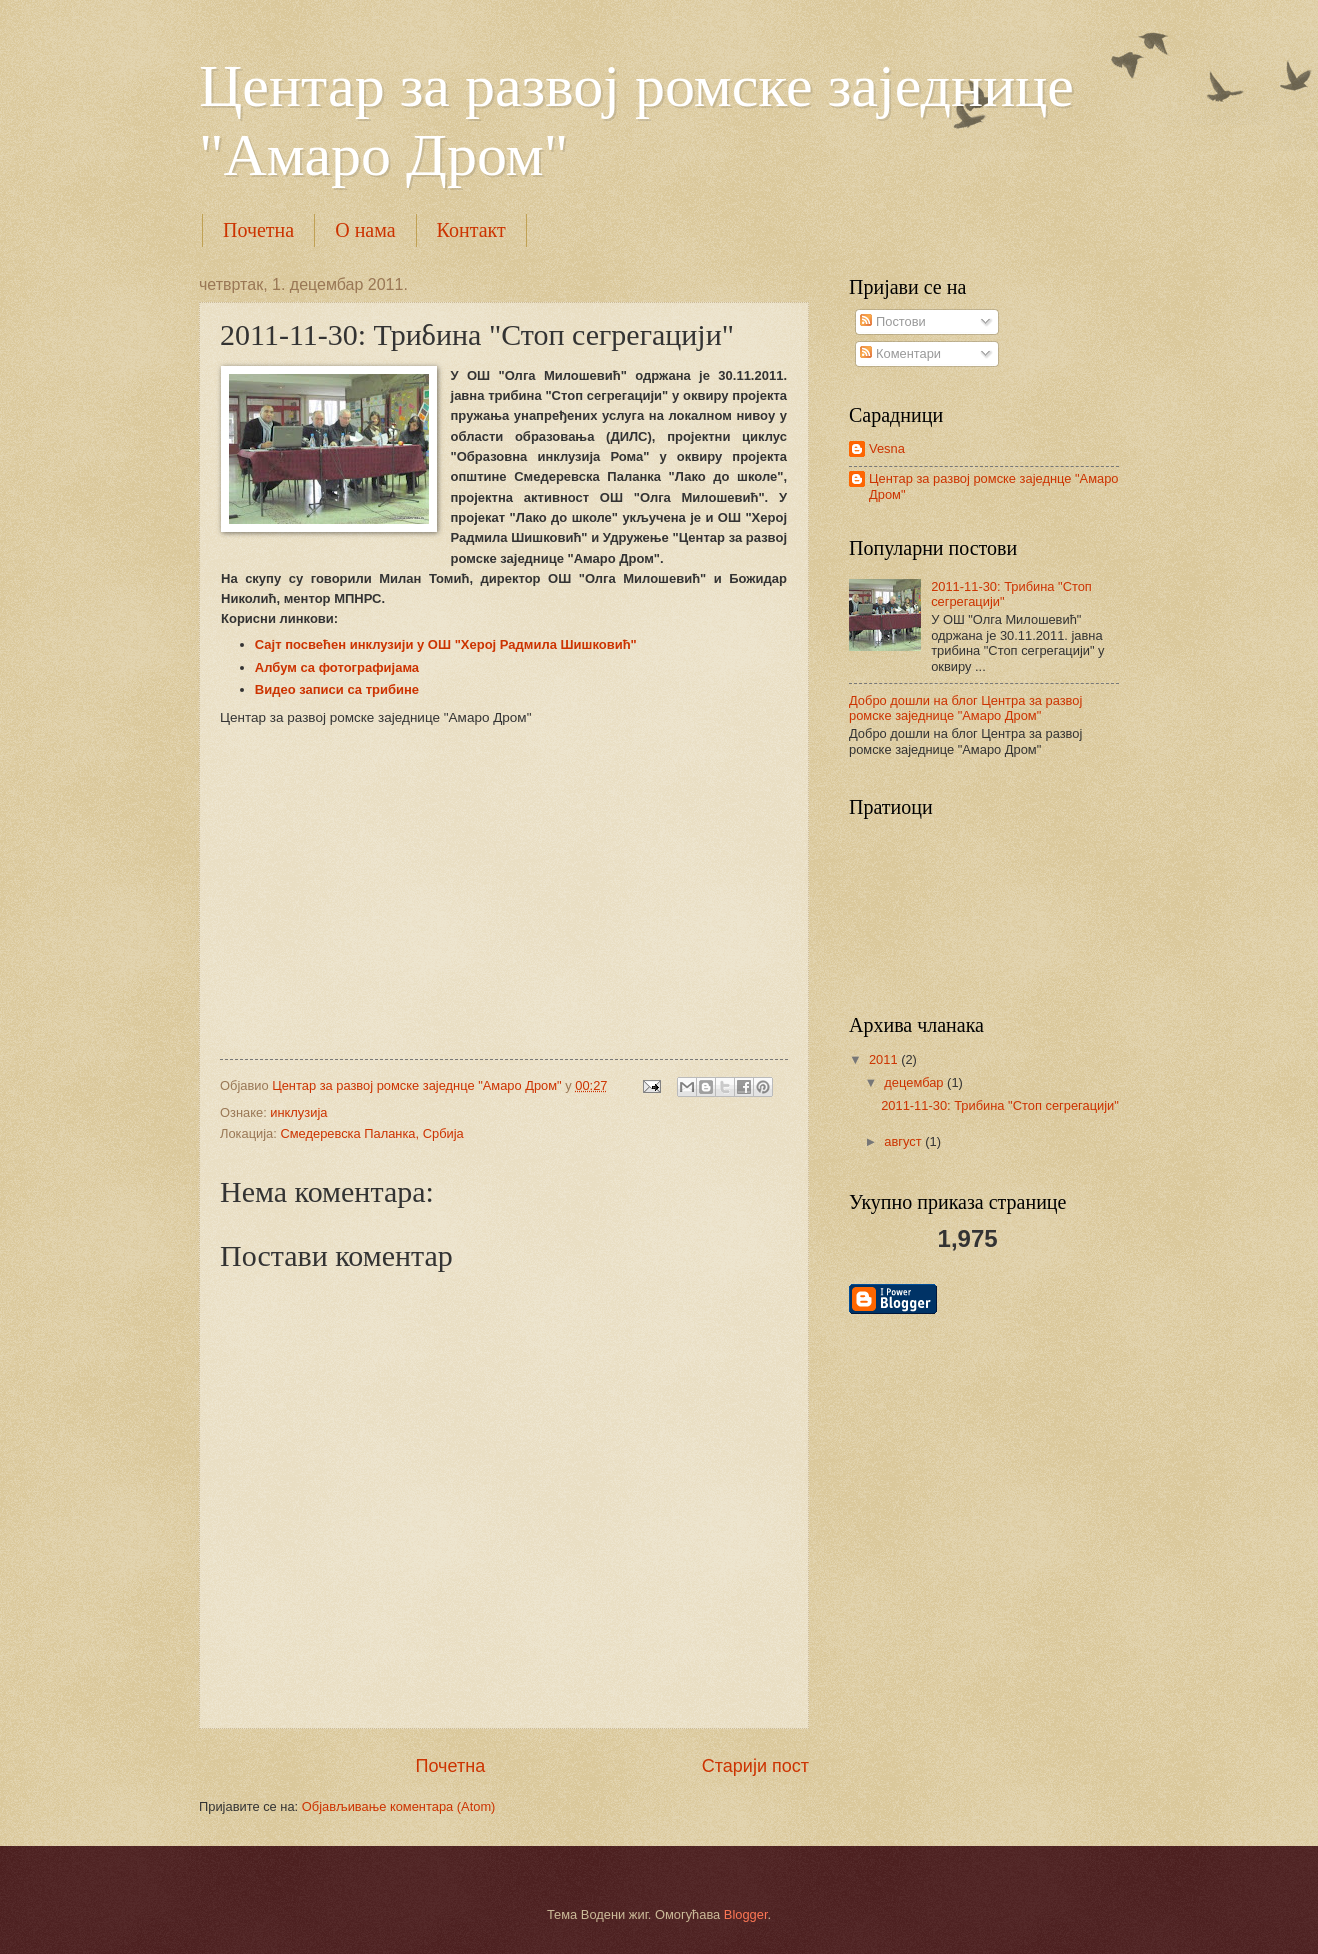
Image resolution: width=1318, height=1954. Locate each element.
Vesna (887, 448)
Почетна (258, 230)
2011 (885, 1059)
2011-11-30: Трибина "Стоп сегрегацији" (1000, 1105)
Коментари (900, 353)
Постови (892, 321)
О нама (365, 230)
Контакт (471, 230)
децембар (915, 1082)
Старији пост (755, 1766)
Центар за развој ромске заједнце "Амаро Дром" (993, 486)
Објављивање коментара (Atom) (399, 1806)
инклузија (298, 1112)
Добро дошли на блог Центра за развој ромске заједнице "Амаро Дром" (965, 708)
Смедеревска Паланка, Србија (371, 1133)
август (904, 1141)
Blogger (746, 1914)
